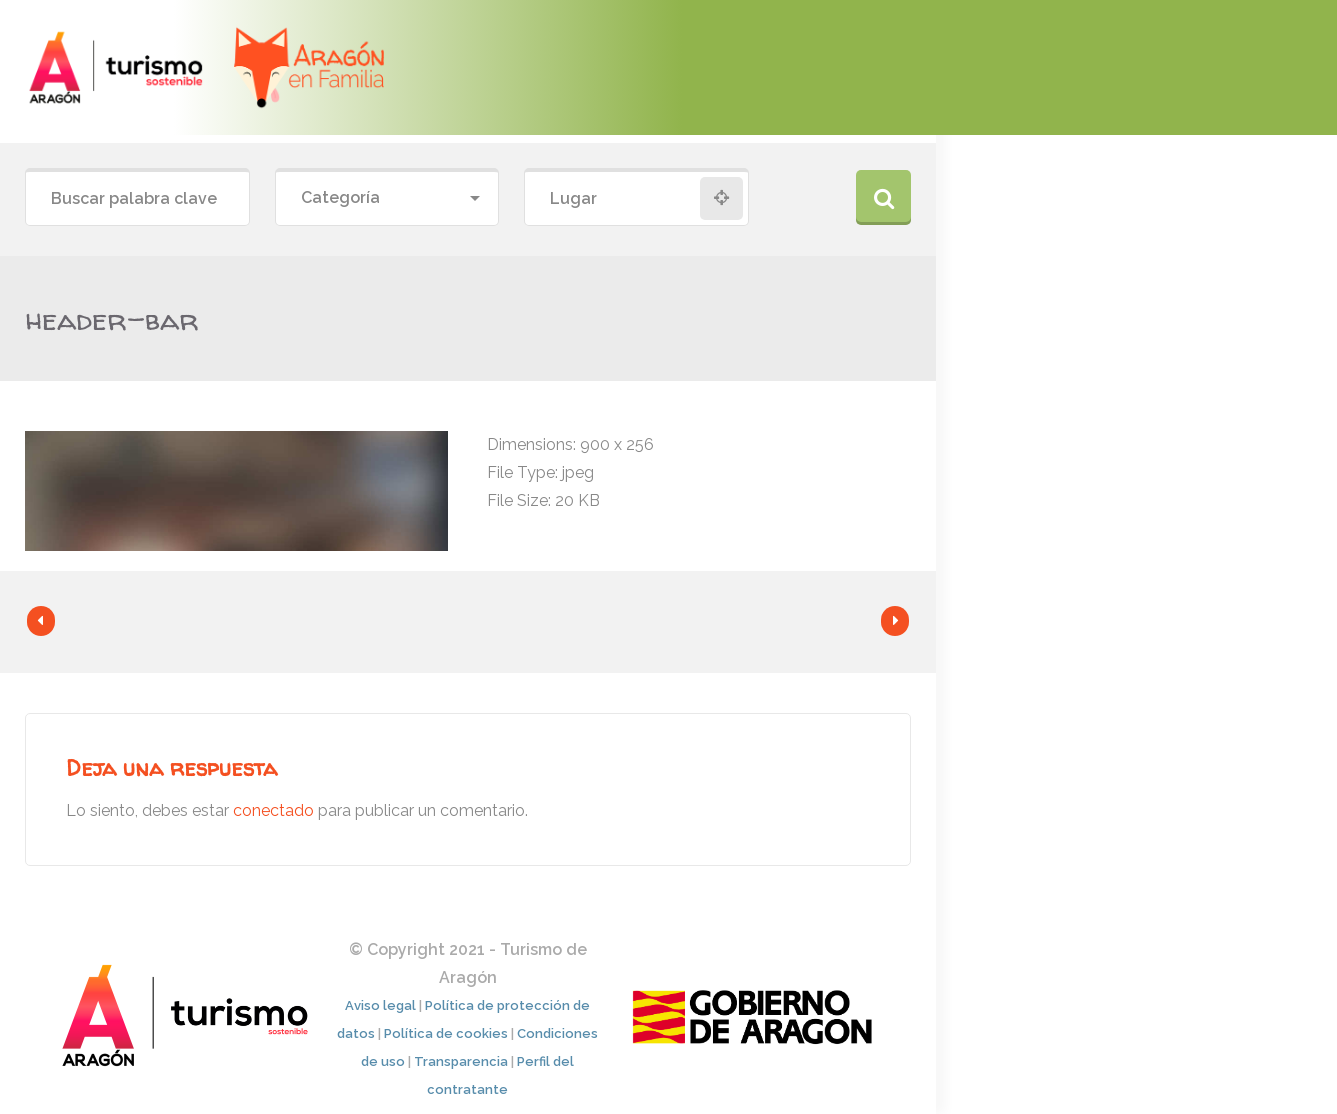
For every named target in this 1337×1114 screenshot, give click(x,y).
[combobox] (387, 198)
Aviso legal (380, 1005)
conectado (273, 810)
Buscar (883, 197)
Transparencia (461, 1061)
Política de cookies (446, 1033)
